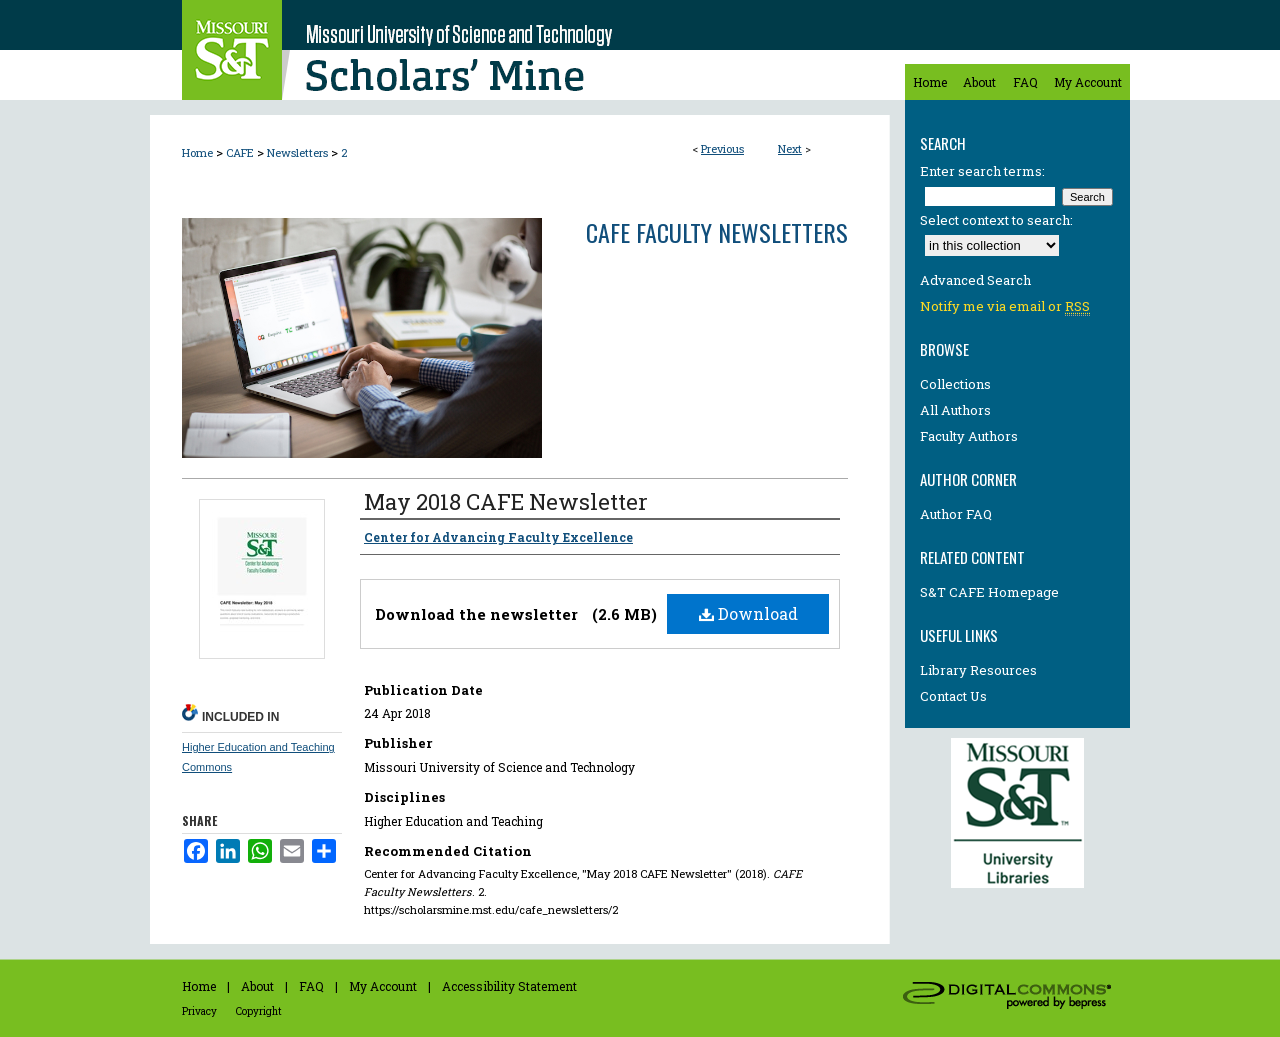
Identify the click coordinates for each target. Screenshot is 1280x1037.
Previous (722, 148)
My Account (383, 986)
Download (748, 613)
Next (790, 148)
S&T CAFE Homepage (989, 592)
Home (197, 152)
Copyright (259, 1011)
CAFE (240, 152)
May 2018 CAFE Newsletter (506, 501)
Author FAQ (956, 514)
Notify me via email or (1005, 306)
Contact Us (953, 696)
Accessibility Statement (509, 986)
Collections (955, 384)
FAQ (311, 986)
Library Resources (978, 670)
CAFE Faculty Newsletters (717, 232)
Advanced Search (975, 280)
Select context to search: (996, 220)
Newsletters (297, 152)
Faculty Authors (969, 436)
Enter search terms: (982, 171)
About (257, 986)
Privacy (199, 1011)
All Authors (955, 410)
